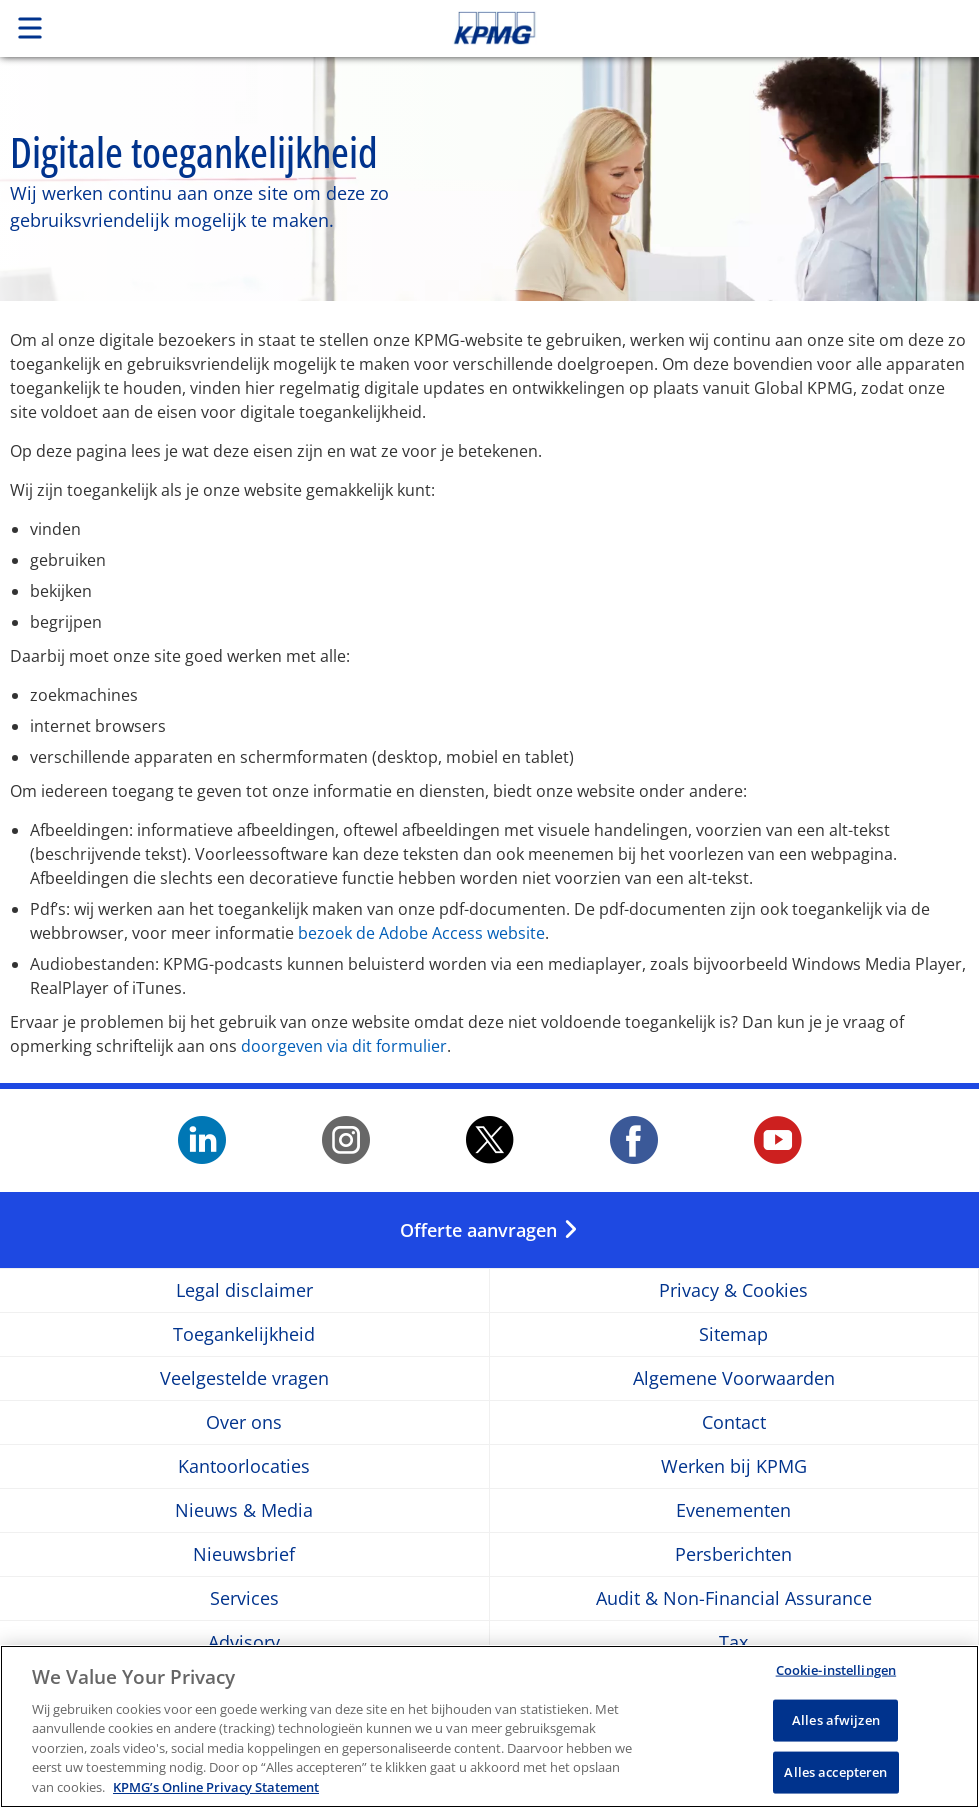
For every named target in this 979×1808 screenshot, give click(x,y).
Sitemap (733, 1334)
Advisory (244, 1642)
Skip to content (687, 28)
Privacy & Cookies (733, 1290)
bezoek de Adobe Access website (421, 933)
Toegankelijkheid (244, 1334)
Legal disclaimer (244, 1290)
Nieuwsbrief (244, 1554)
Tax (733, 1642)
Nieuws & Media (244, 1510)
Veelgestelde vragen (244, 1378)
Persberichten (733, 1554)
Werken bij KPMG (734, 1466)
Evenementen (733, 1510)
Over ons (244, 1422)
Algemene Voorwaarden (734, 1378)
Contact (734, 1422)
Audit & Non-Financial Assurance (734, 1598)
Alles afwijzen (836, 1729)
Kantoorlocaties (244, 1466)
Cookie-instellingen (836, 1679)
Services (244, 1598)
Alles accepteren (835, 1781)
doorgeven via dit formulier (344, 1046)
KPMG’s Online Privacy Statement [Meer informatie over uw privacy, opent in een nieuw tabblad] (216, 1797)
